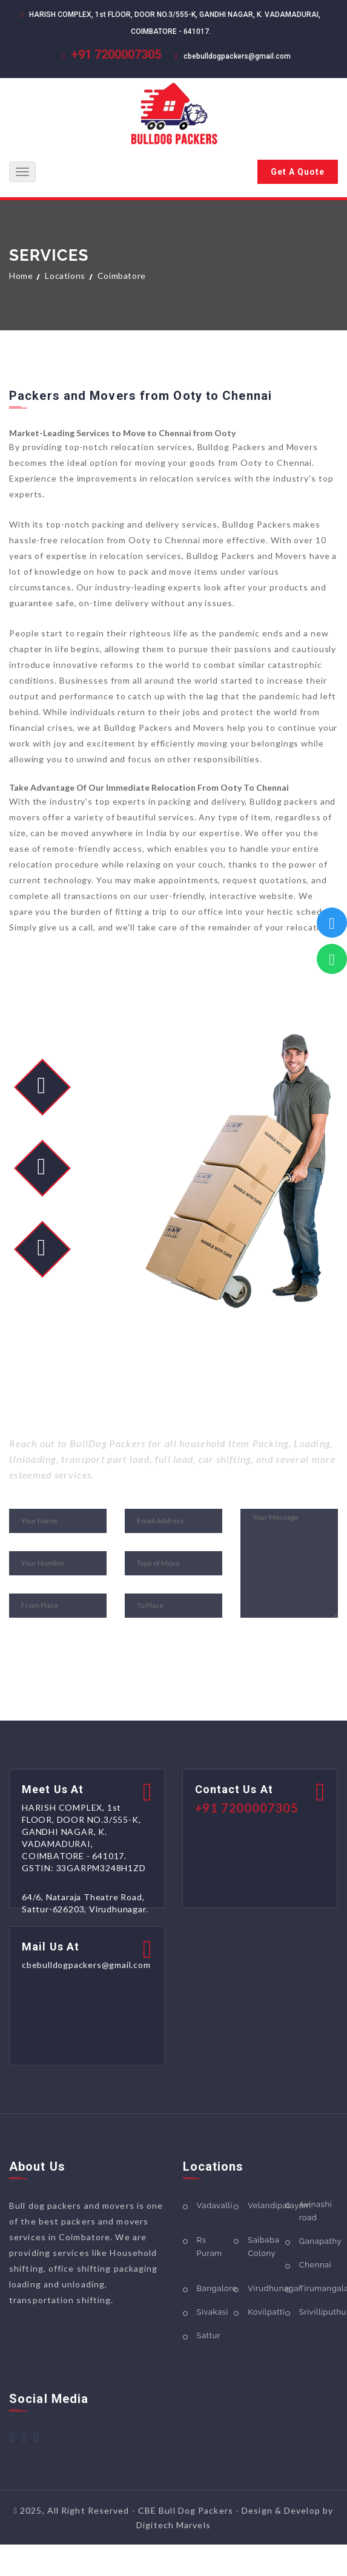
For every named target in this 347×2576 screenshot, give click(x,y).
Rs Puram (209, 2246)
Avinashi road (315, 2211)
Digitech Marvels (173, 2525)
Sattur (209, 2335)
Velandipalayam (279, 2205)
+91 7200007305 (116, 54)
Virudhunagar (275, 2288)
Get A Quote (298, 172)
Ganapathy (320, 2241)
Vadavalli (215, 2205)
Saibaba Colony (263, 2246)
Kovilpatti (266, 2311)
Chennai (315, 2264)
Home (21, 275)
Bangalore (217, 2288)
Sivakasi (212, 2311)
